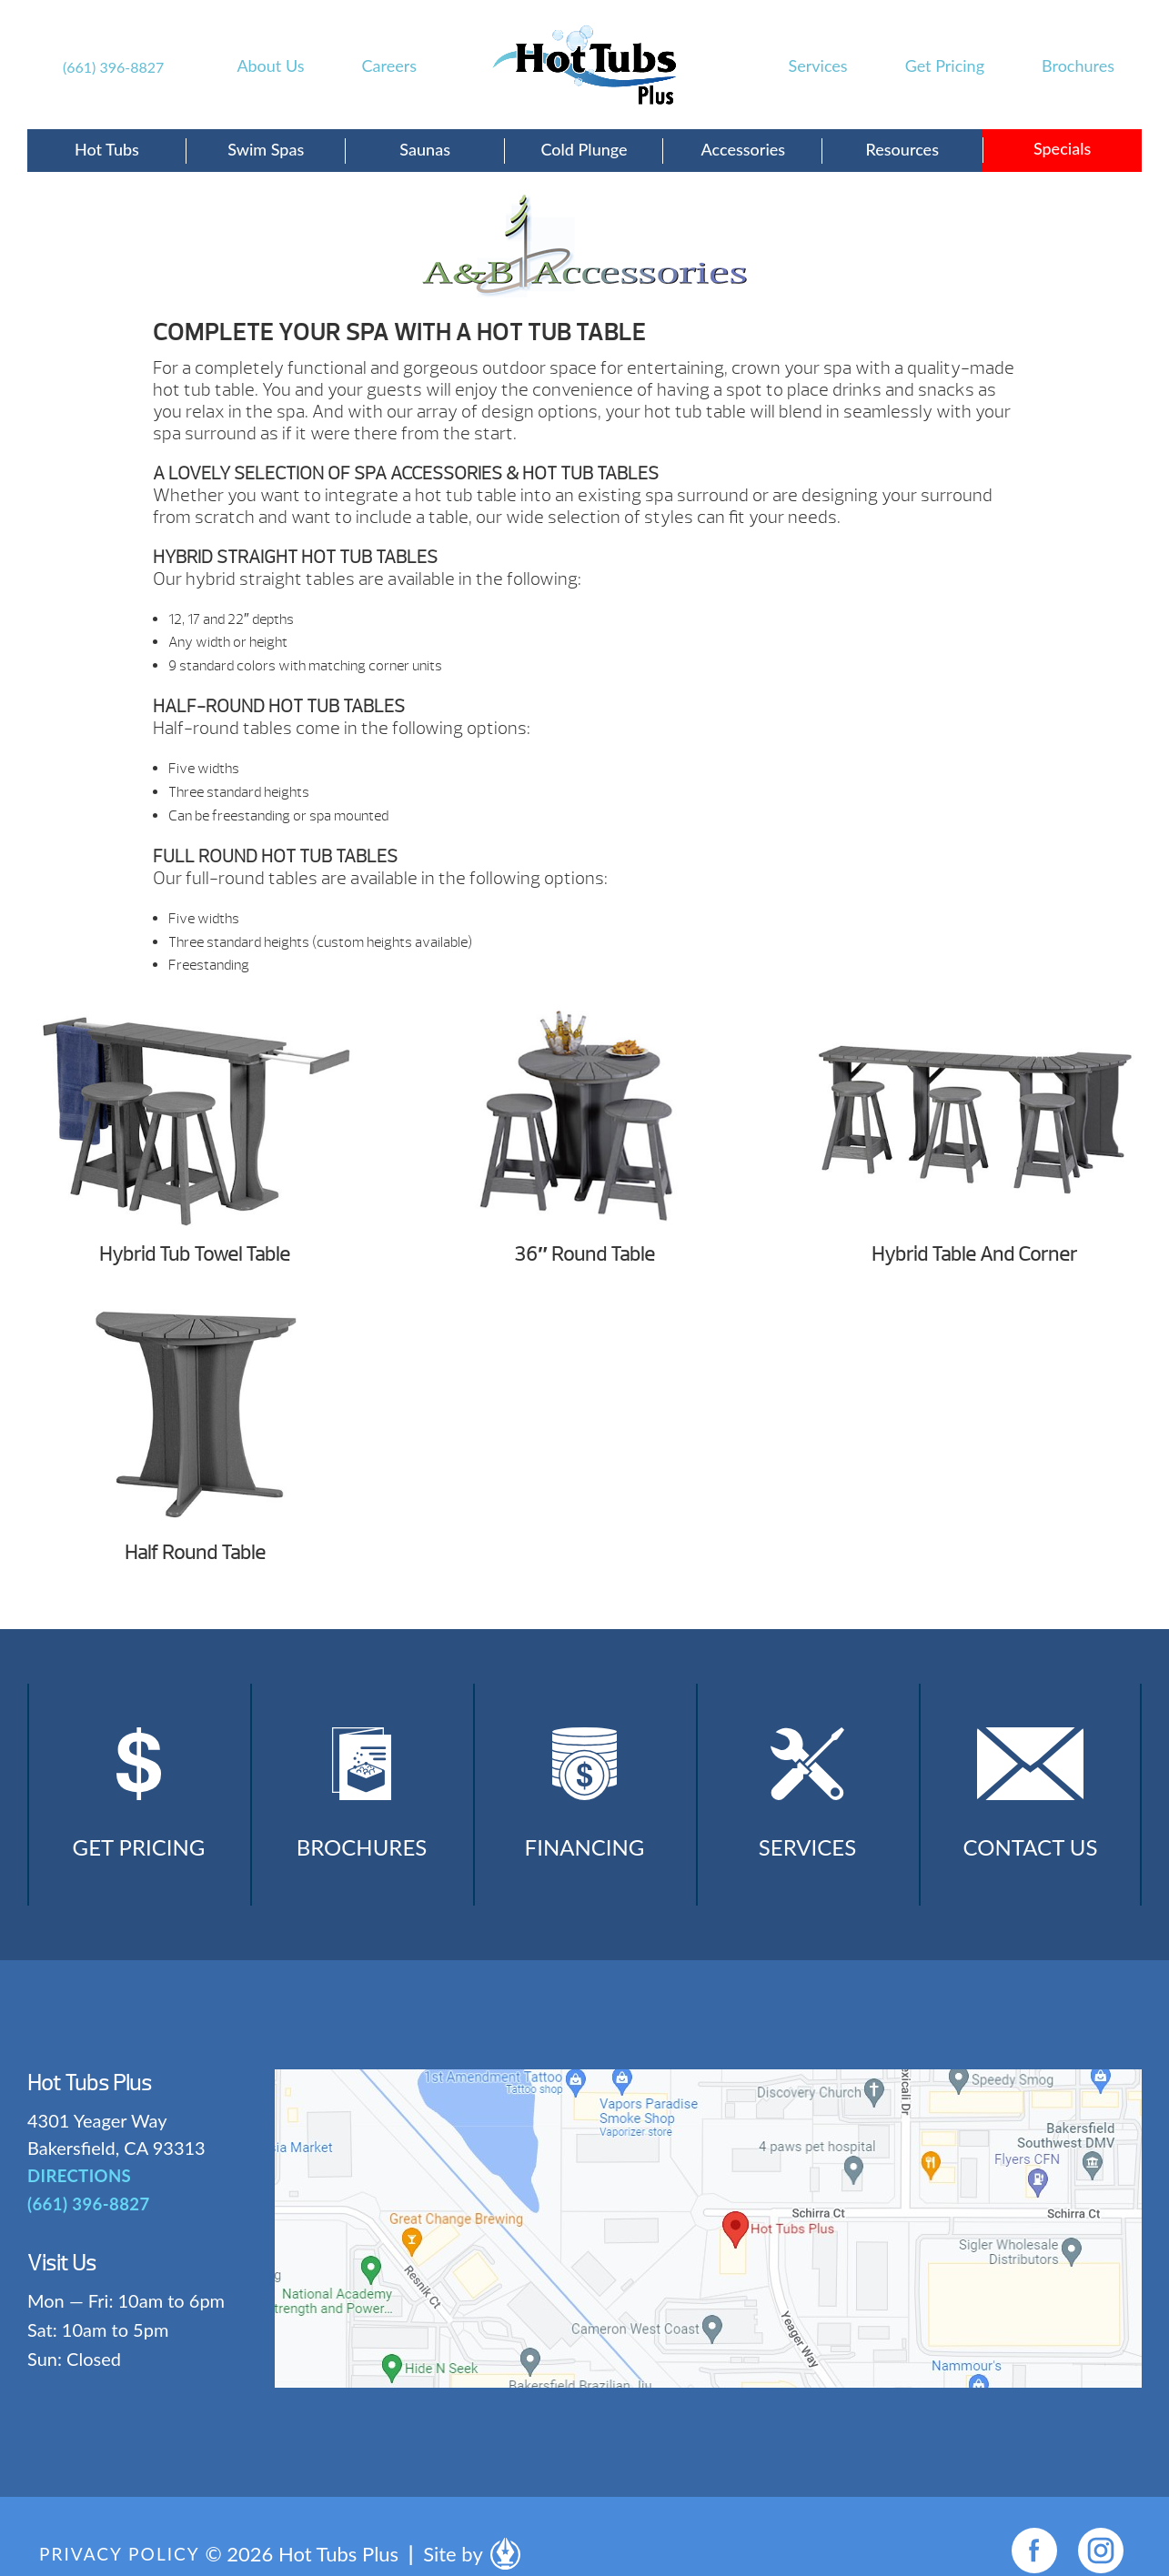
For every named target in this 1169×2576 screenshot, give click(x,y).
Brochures (1078, 65)
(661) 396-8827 (113, 66)
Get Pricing (944, 65)
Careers (389, 65)
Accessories (743, 149)
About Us (270, 65)
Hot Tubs (107, 149)
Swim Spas (265, 149)
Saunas (424, 149)
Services (818, 65)
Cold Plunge (583, 149)
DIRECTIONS (77, 2192)
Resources (901, 149)
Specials (1062, 148)
